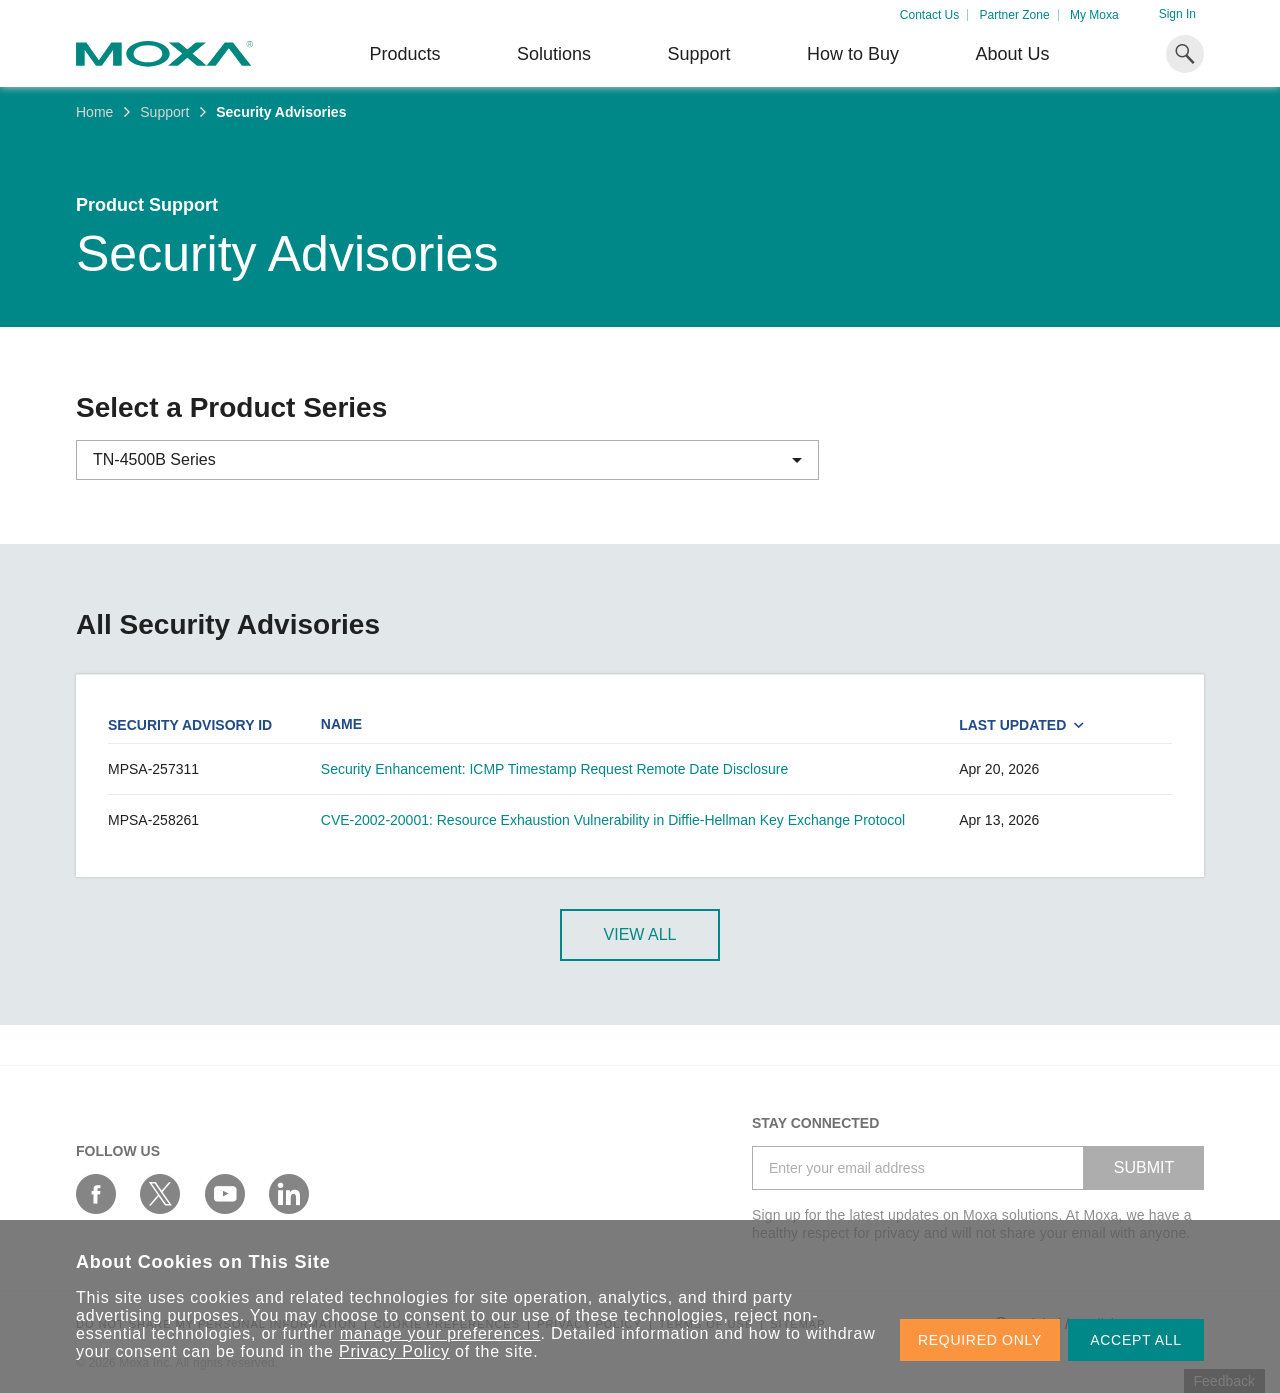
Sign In (1177, 14)
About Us (1012, 54)
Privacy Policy (394, 1351)
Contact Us (929, 15)
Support (698, 54)
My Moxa (1094, 15)
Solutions (554, 54)
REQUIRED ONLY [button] (980, 1340)
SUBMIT (1144, 1167)
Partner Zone (1015, 15)
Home (94, 112)
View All (640, 934)
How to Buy (853, 54)
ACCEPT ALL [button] (1136, 1340)
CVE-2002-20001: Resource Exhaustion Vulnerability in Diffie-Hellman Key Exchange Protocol (613, 820)
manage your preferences (440, 1333)
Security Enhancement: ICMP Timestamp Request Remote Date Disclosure (554, 769)
